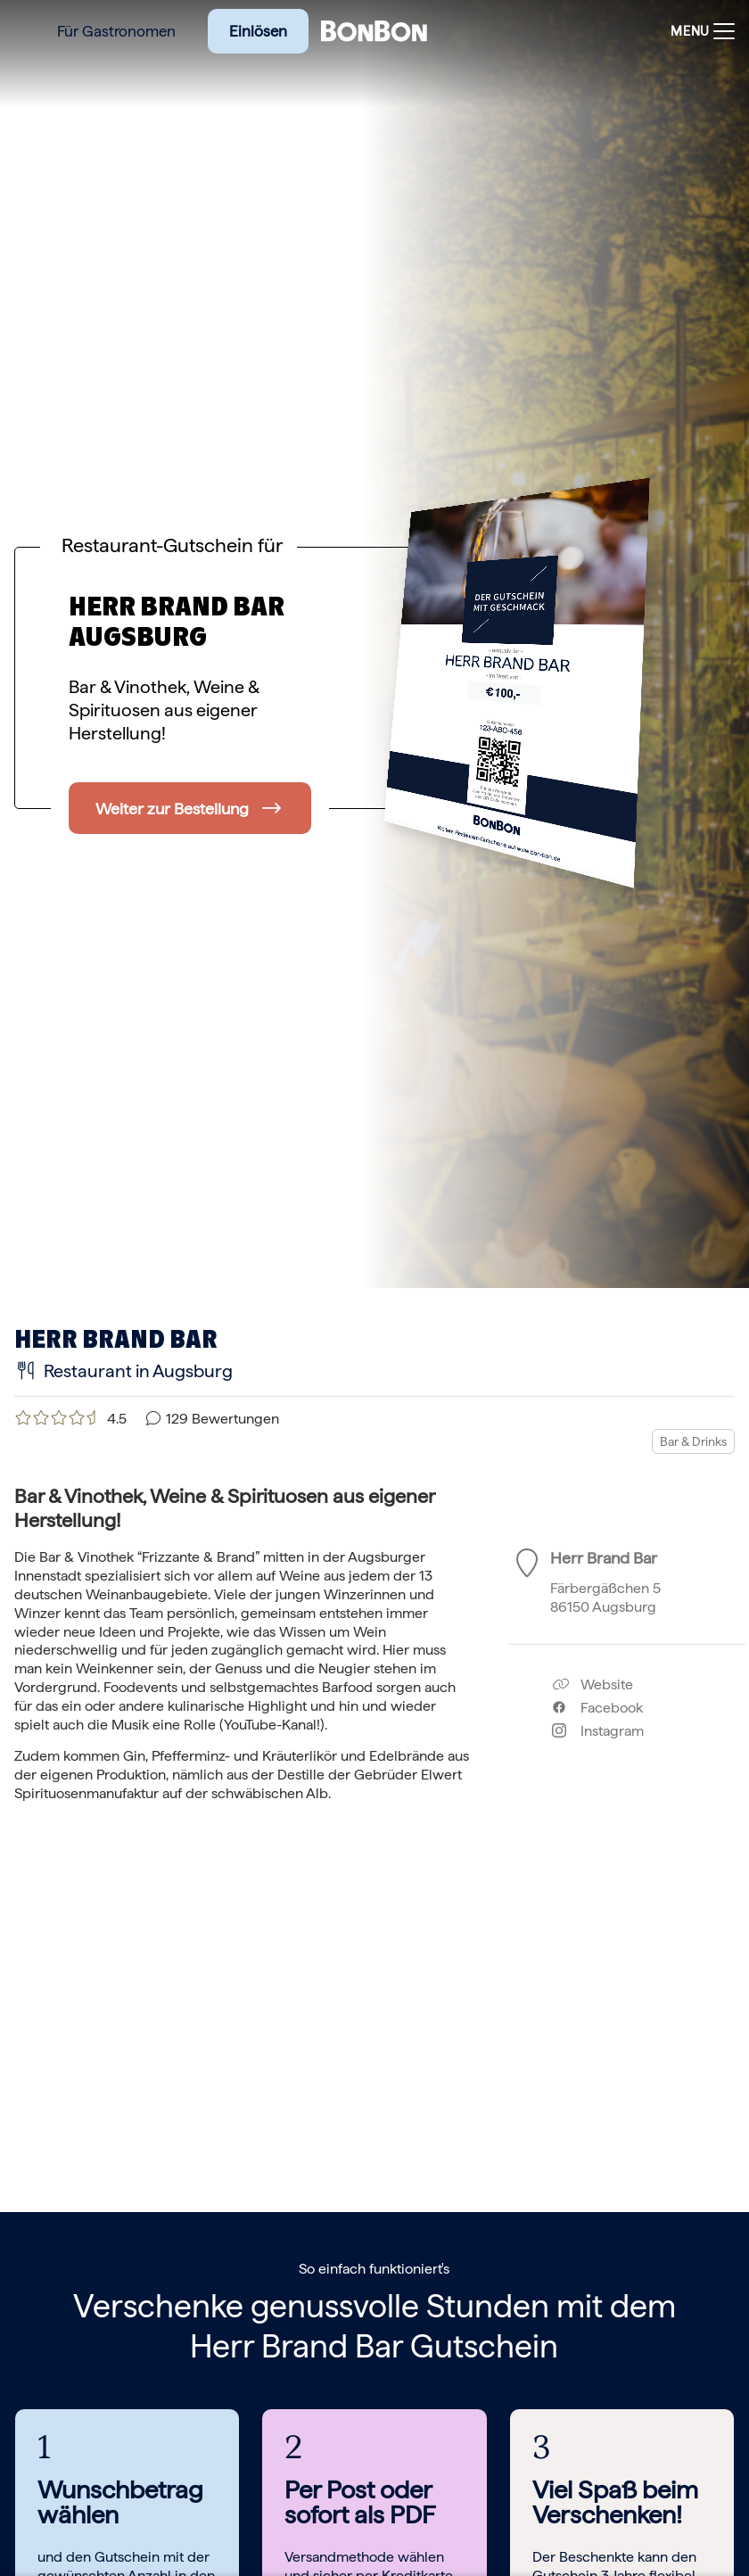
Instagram (598, 1730)
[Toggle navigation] (698, 31)
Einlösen (258, 31)
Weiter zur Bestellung (172, 808)
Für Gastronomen (116, 31)
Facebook (597, 1707)
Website (592, 1684)
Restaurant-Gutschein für (172, 545)
